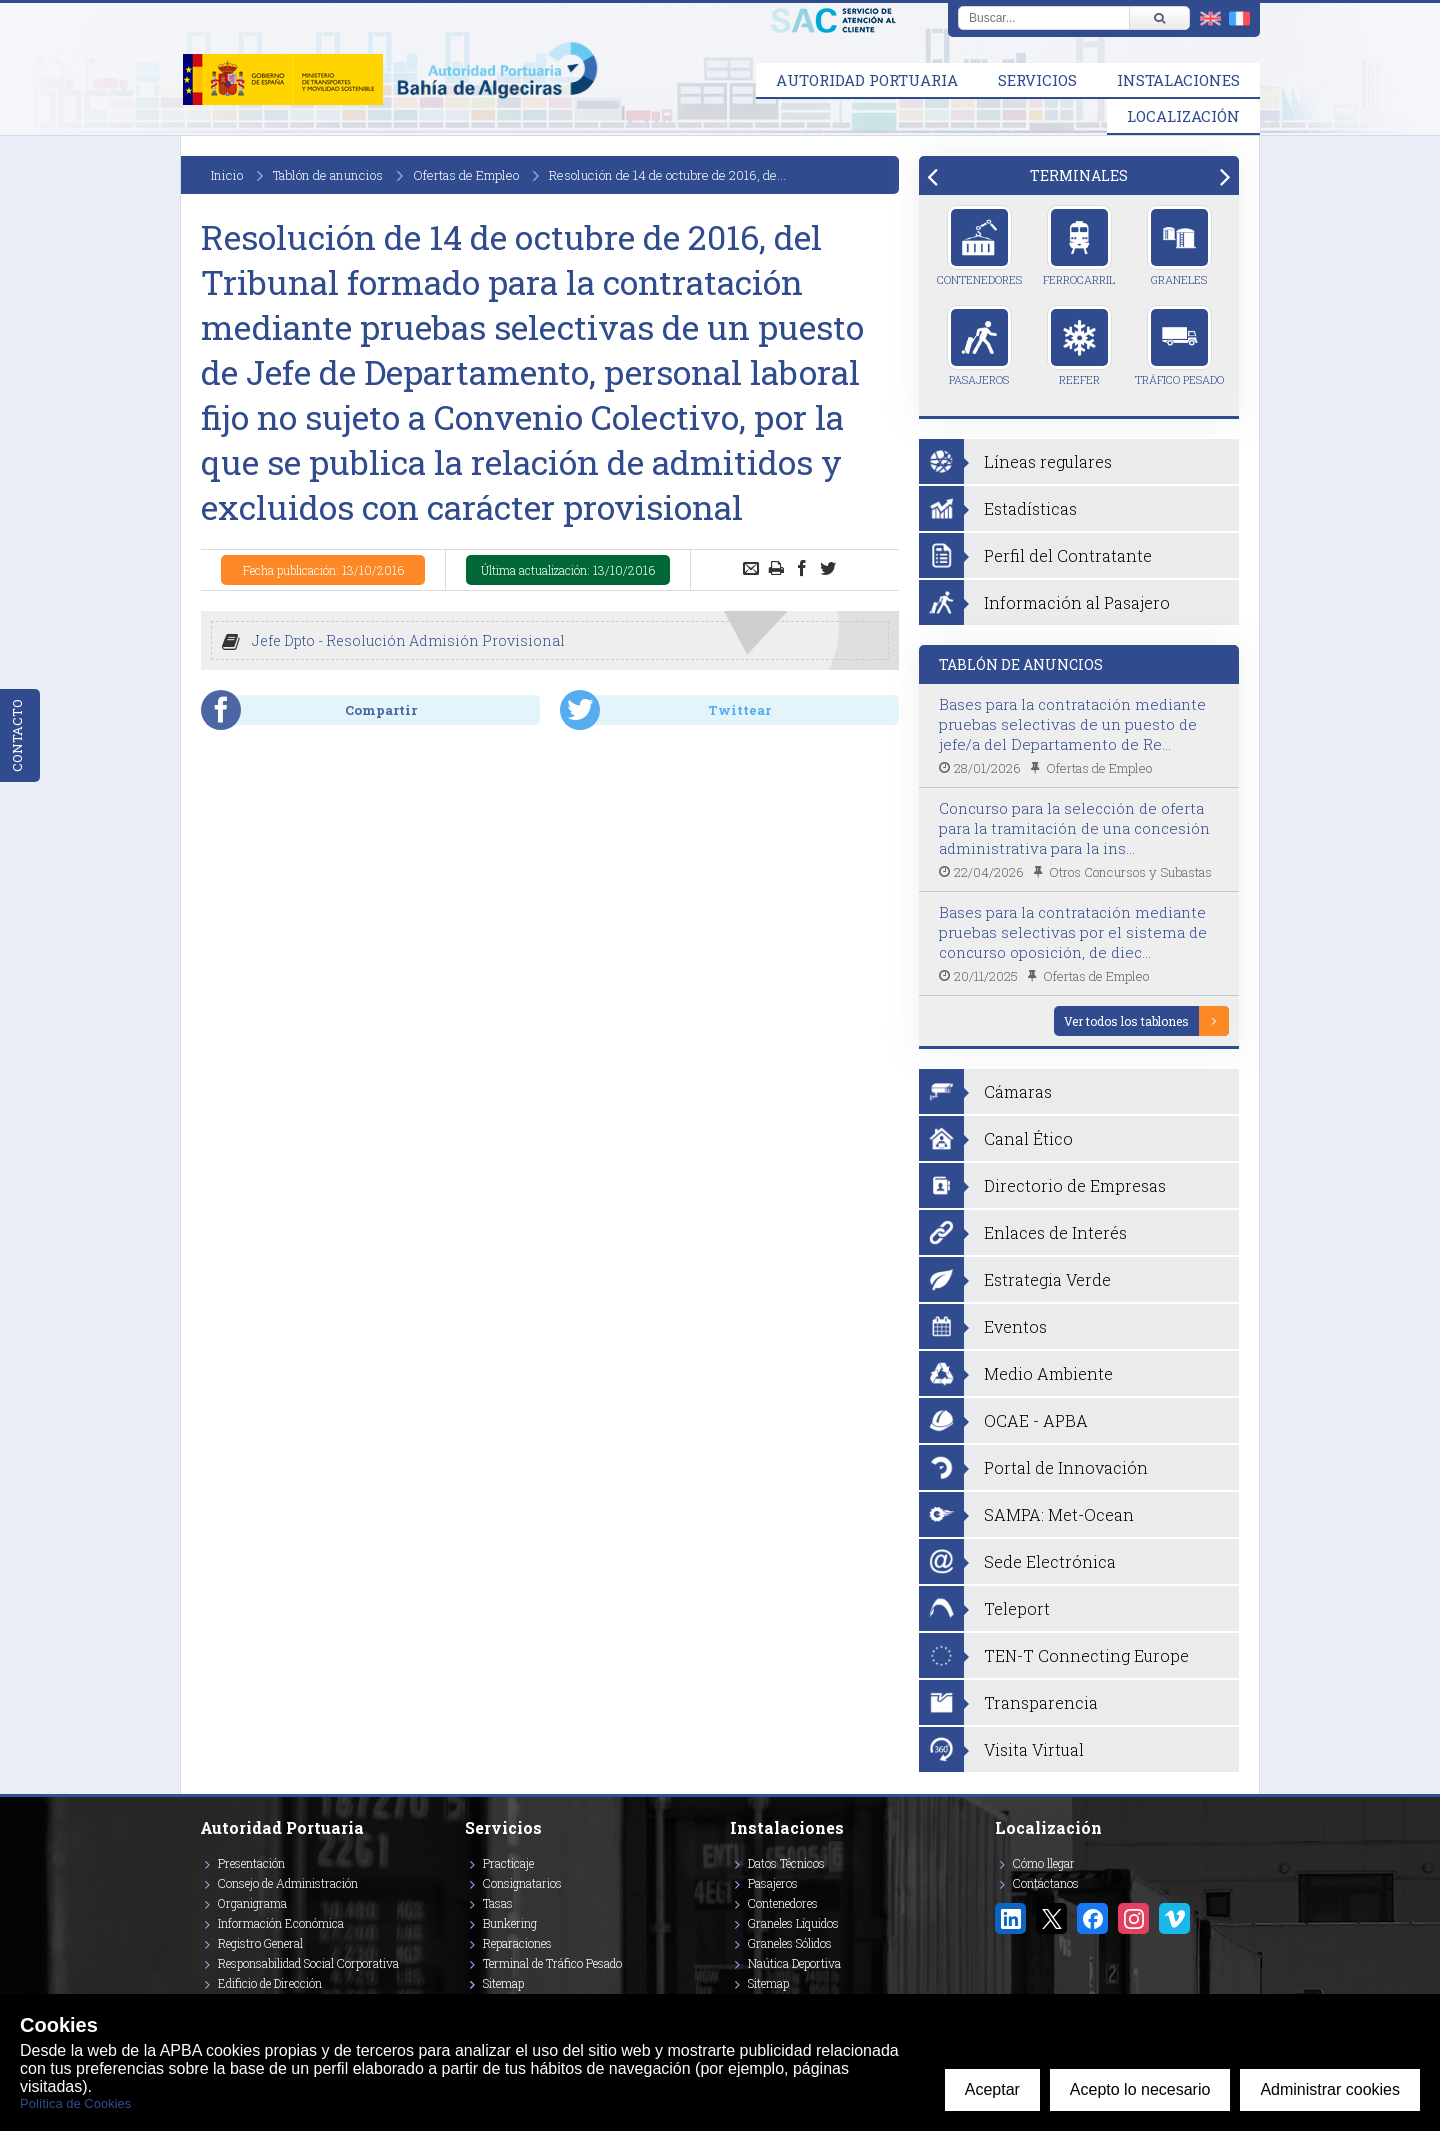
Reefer (1079, 346)
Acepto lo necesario (1140, 2089)
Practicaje (508, 1863)
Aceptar (992, 2089)
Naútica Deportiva (794, 1963)
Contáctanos (1046, 1883)
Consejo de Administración (288, 1883)
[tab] (1079, 175)
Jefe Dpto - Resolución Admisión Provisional (408, 640)
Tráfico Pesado (1179, 346)
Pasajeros (979, 346)
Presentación (251, 1863)
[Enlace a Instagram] (1133, 1918)
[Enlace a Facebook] (1092, 1918)
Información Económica (281, 1923)
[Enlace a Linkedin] (1010, 1918)
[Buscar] (1159, 18)
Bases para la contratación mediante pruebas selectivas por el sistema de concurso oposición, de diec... (1073, 932)
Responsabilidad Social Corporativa (308, 1963)
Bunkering (510, 1923)
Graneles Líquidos (793, 1923)
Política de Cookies (75, 2103)
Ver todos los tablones (1126, 1021)
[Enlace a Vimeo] (1174, 1918)
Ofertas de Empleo (466, 175)
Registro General (260, 1943)
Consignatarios (522, 1883)
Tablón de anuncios (328, 175)
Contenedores (979, 246)
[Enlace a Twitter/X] (1051, 1918)
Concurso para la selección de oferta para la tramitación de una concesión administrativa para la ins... (1074, 828)
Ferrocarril (1079, 246)
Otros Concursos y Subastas (1130, 872)
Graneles (1179, 246)
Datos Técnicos (786, 1863)
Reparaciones (517, 1943)
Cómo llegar (1044, 1863)
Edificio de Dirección (270, 1983)
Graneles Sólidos (790, 1943)
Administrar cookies (1330, 2089)
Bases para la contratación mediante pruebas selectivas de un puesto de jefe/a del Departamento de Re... (1072, 724)
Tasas (498, 1903)
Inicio (227, 175)
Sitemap (503, 1983)
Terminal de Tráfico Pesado (552, 1963)
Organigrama (252, 1903)
